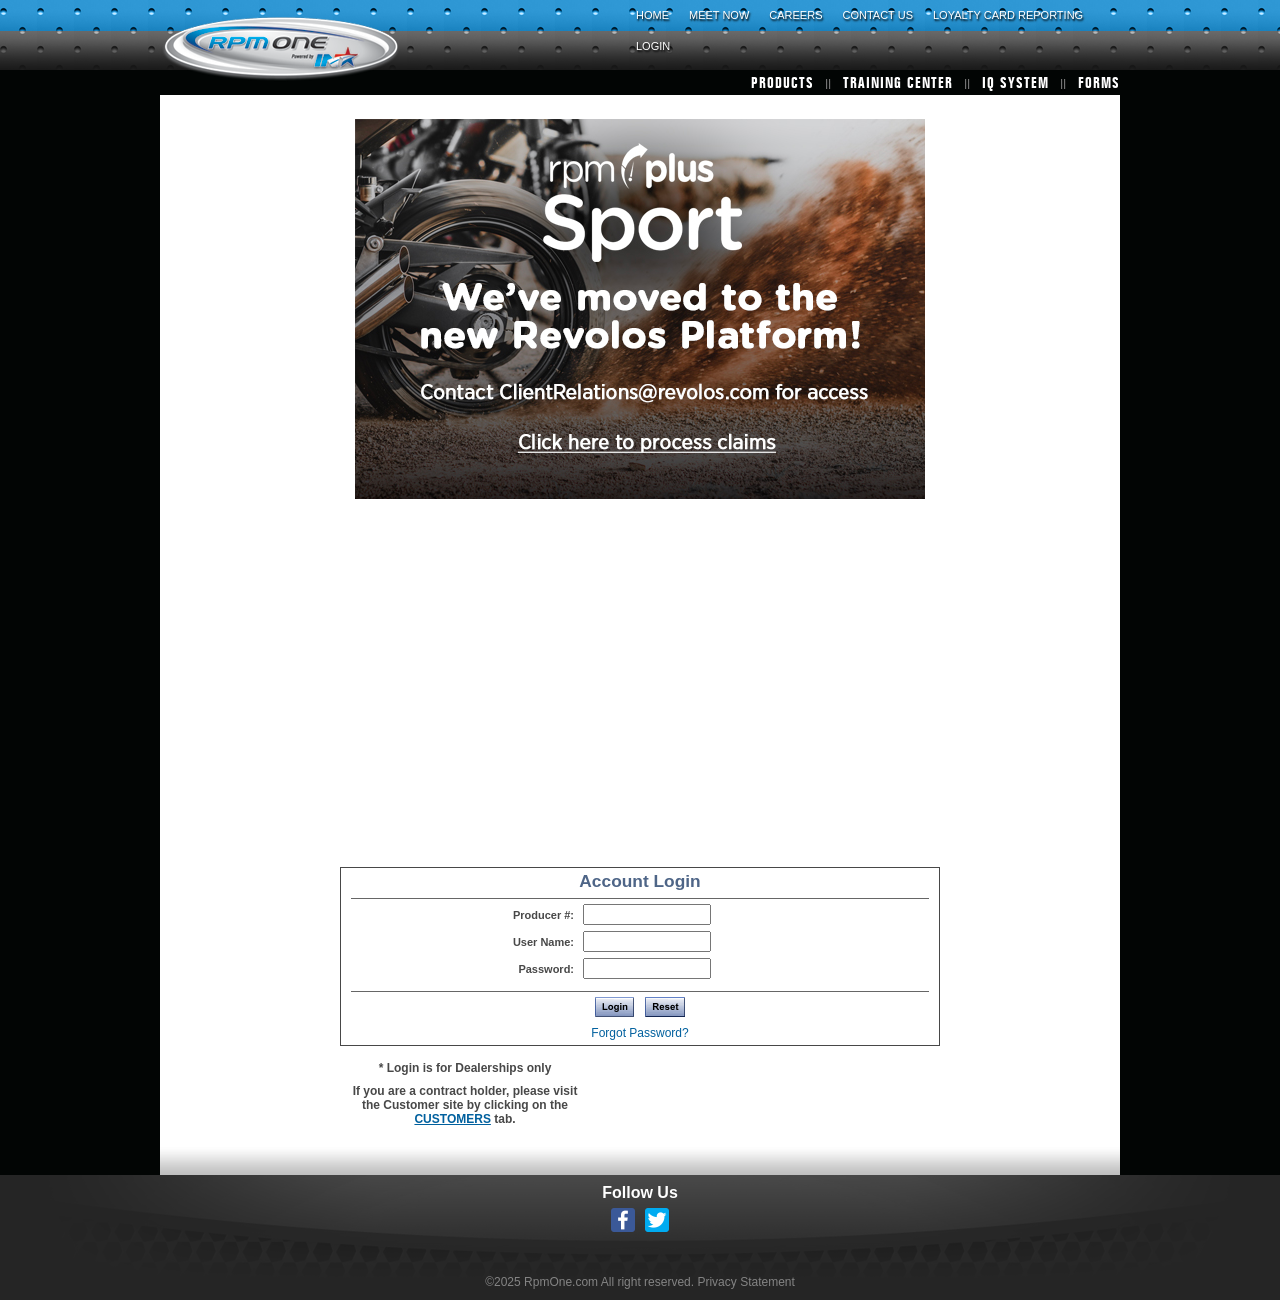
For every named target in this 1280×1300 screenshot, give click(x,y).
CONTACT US (877, 15)
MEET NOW (719, 15)
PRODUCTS (782, 83)
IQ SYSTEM (1015, 83)
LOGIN (653, 46)
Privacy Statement (745, 1282)
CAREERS (795, 15)
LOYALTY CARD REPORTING (1008, 15)
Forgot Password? (639, 1033)
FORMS (1099, 83)
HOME (652, 15)
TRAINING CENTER (898, 83)
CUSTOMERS (452, 1119)
